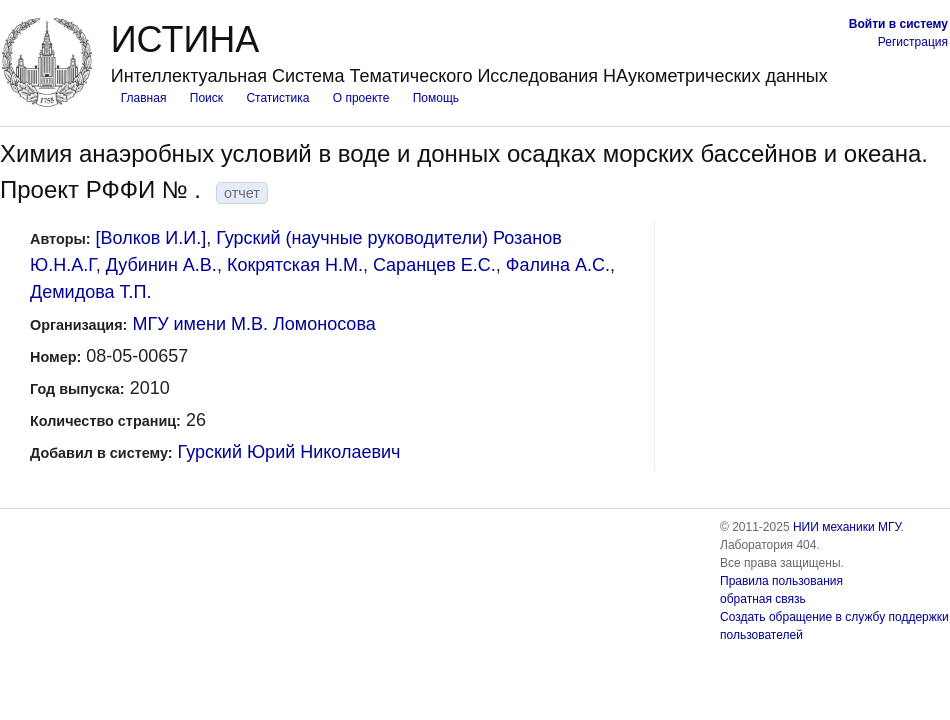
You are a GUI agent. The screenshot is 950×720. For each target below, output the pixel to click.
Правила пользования (781, 581)
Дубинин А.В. (161, 265)
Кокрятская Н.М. (295, 265)
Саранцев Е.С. (434, 265)
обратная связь (763, 599)
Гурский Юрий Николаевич (289, 452)
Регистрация (913, 42)
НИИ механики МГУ (847, 527)
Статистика (277, 98)
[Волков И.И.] (151, 238)
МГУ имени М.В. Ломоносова (253, 324)
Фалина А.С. (558, 265)
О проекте (361, 98)
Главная (144, 98)
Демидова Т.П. (90, 292)
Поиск (206, 98)
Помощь (436, 98)
